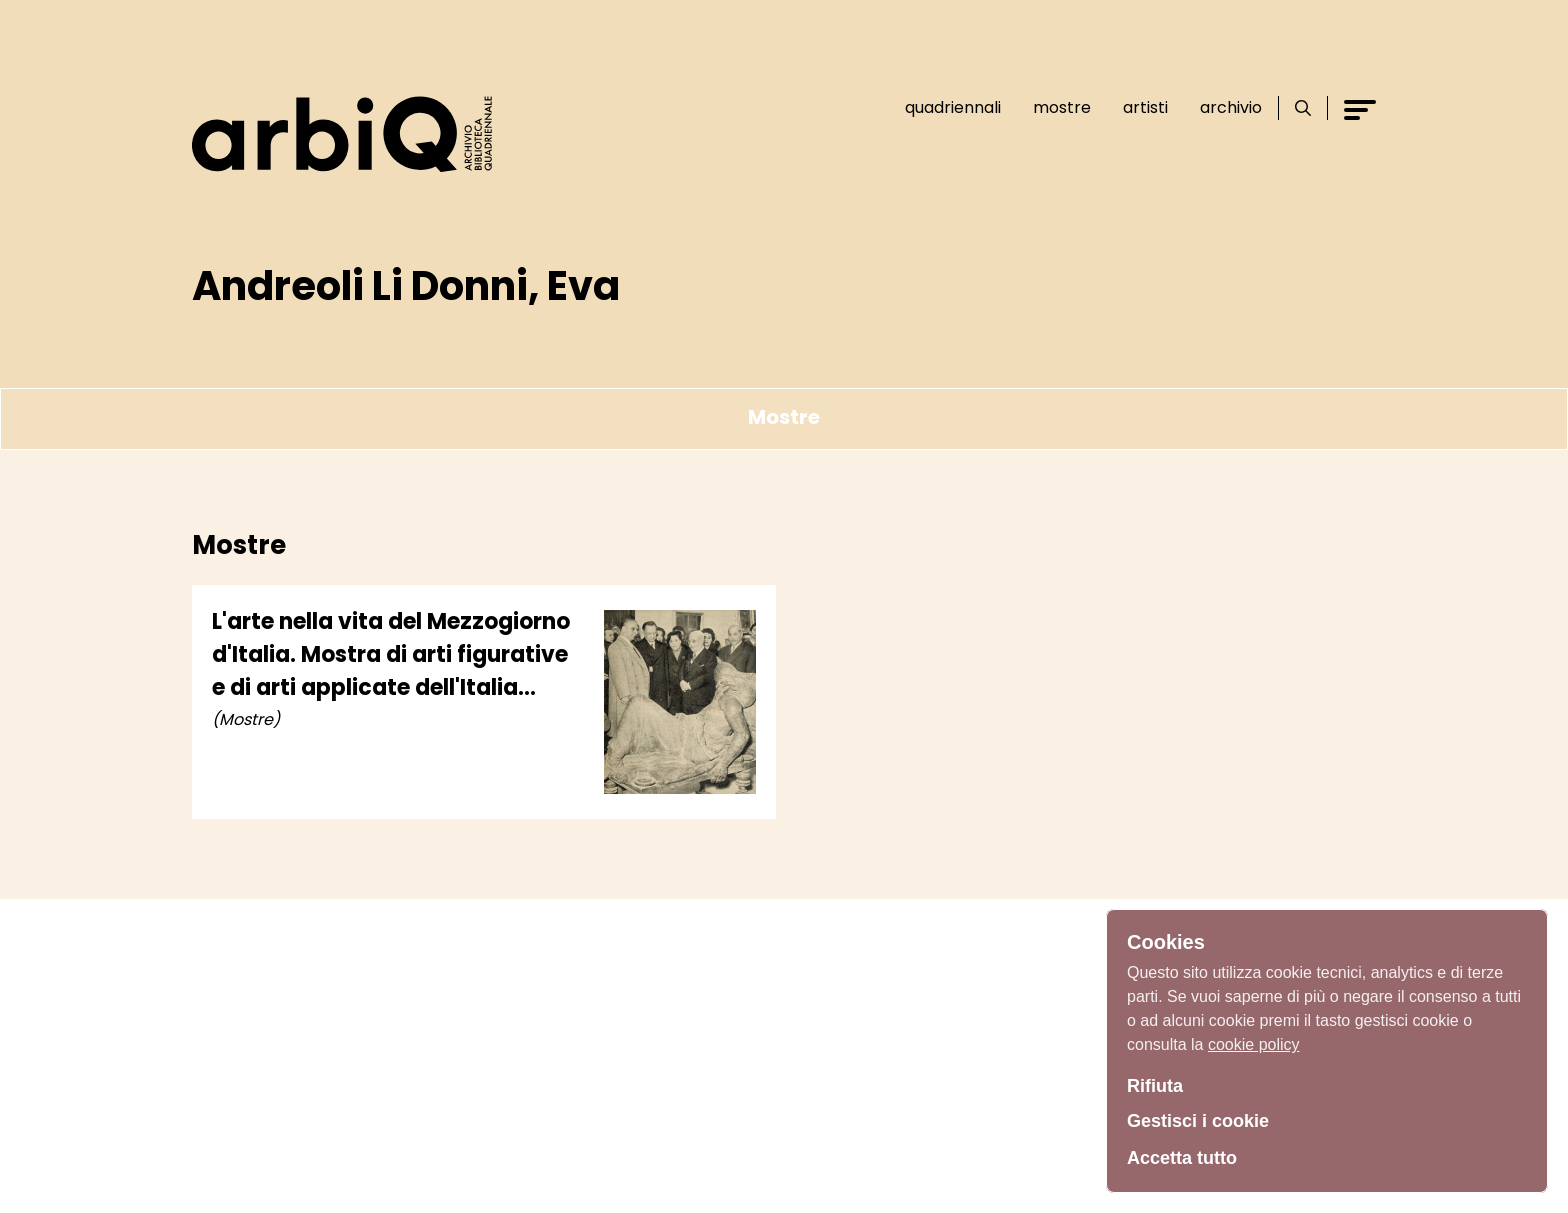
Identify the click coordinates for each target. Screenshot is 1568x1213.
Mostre (1062, 107)
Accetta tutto (1182, 1158)
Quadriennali (953, 107)
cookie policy (1254, 1044)
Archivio (1231, 107)
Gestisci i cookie (1198, 1121)
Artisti (1145, 107)
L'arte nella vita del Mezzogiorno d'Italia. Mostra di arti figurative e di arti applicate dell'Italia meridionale (391, 655)
